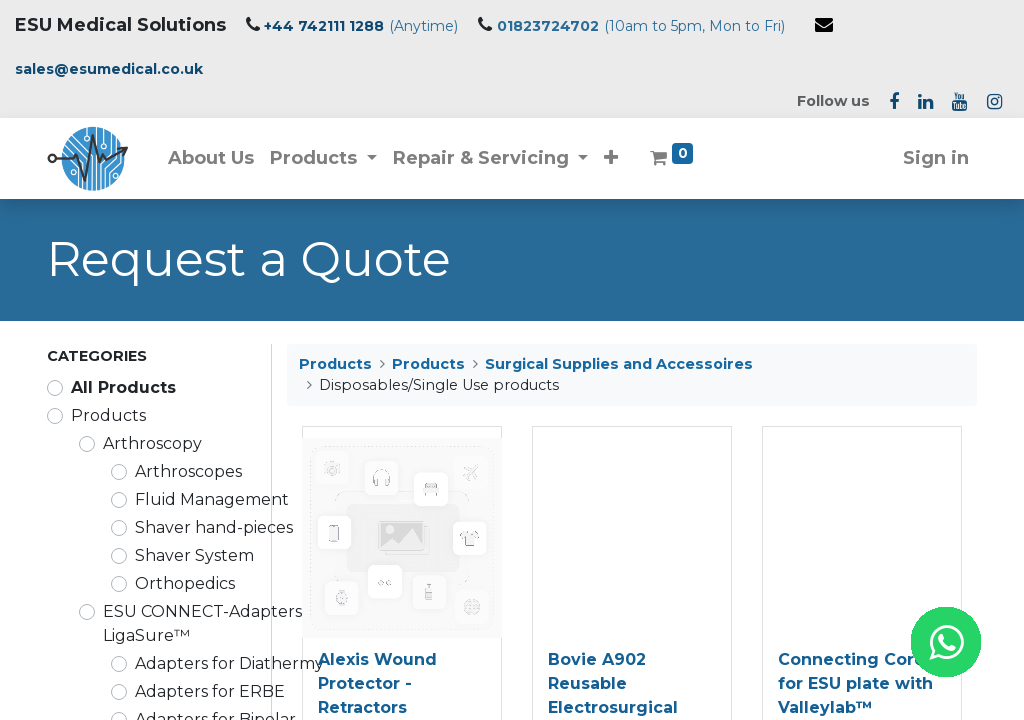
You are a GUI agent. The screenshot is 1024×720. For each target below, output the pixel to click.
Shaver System (194, 555)
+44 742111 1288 (324, 26)
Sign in (936, 158)
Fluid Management (212, 499)
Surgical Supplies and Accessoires (619, 364)
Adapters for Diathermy (229, 663)
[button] (612, 158)
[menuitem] (211, 158)
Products (108, 415)
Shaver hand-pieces (214, 527)
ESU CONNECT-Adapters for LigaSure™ (216, 623)
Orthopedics (185, 583)
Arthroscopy (152, 443)
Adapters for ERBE (210, 691)
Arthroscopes (188, 471)
